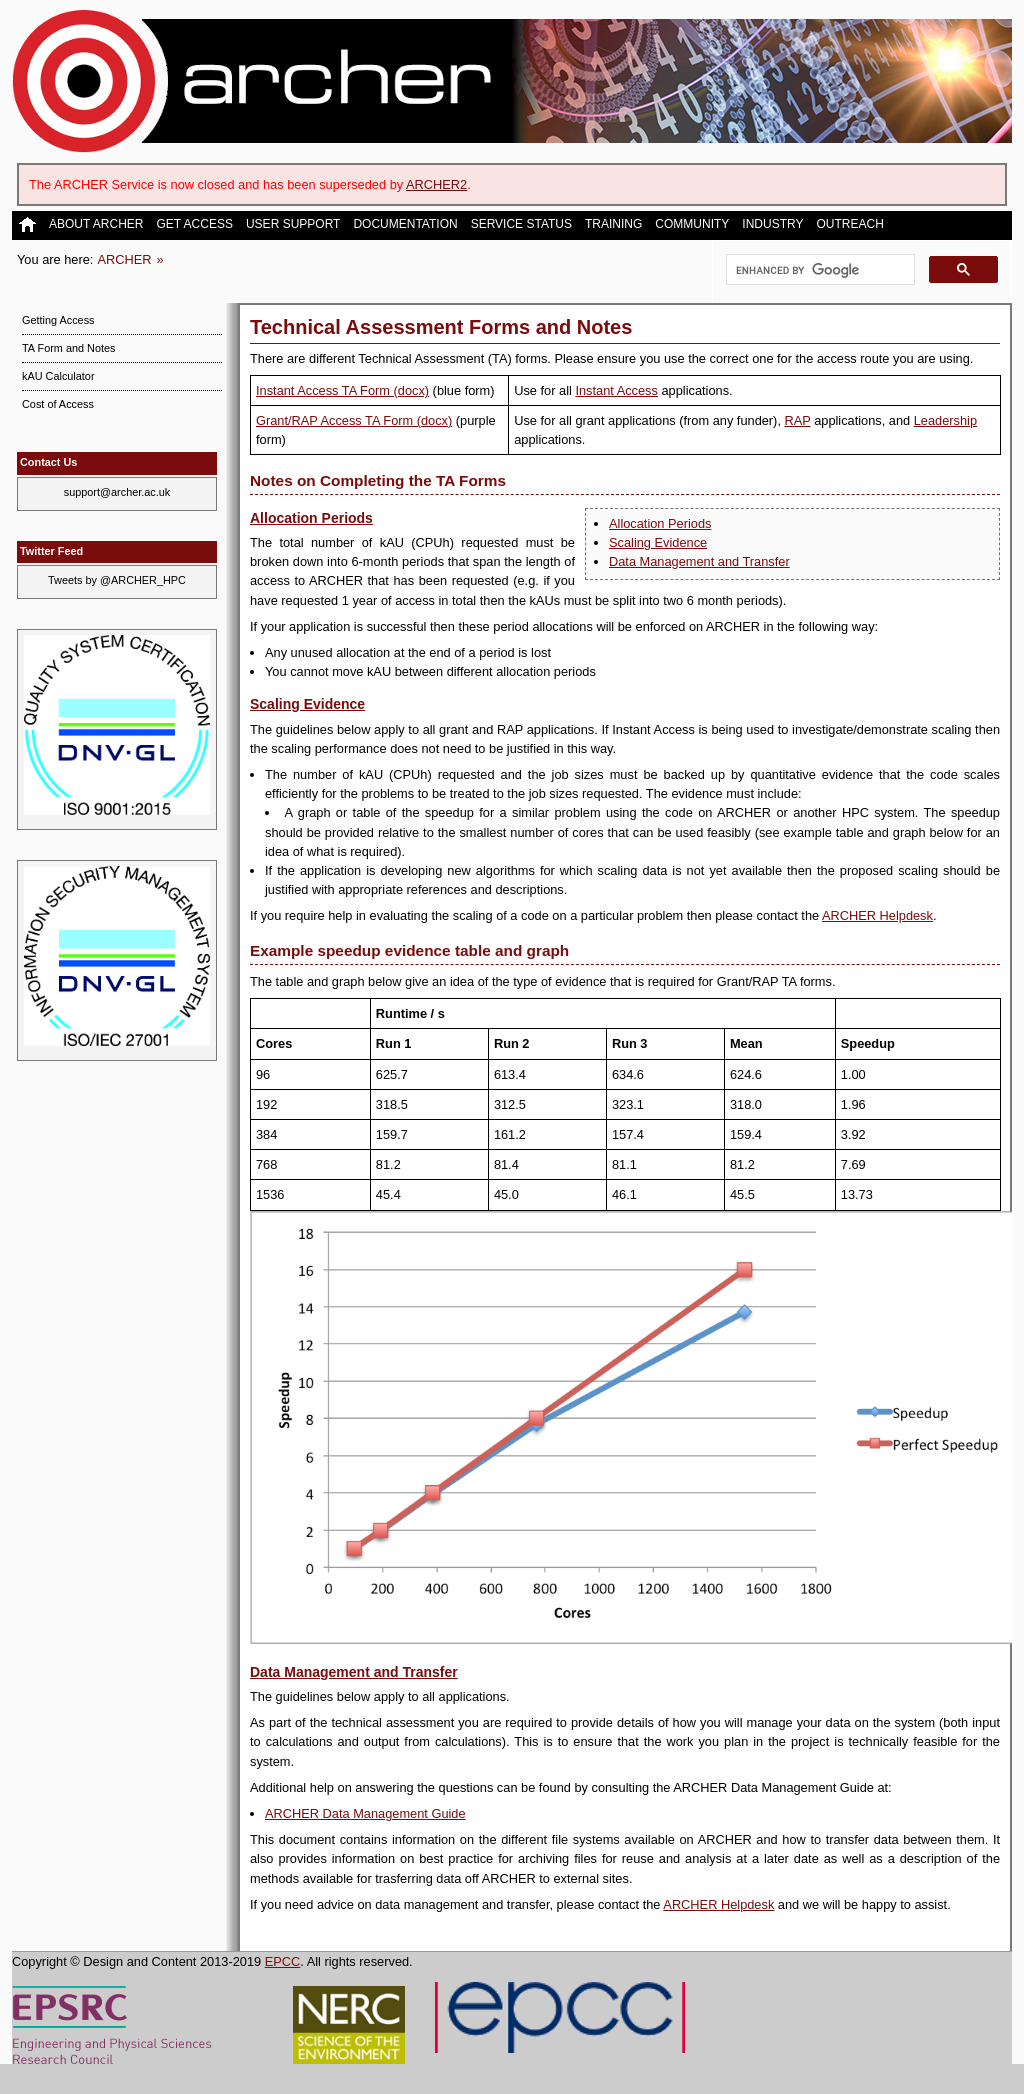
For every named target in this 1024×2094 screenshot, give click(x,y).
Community (692, 224)
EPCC (283, 1961)
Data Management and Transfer (699, 561)
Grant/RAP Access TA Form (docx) (354, 420)
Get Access (194, 224)
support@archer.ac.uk (117, 492)
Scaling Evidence (658, 542)
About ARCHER (96, 224)
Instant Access (616, 390)
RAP (798, 420)
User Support (293, 224)
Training (613, 224)
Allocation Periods (660, 523)
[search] (818, 270)
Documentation (405, 224)
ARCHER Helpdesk (877, 915)
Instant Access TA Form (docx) (342, 390)
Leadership (945, 420)
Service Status (521, 224)
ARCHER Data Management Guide (365, 1813)
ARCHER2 (436, 184)
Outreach (849, 224)
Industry (772, 224)
